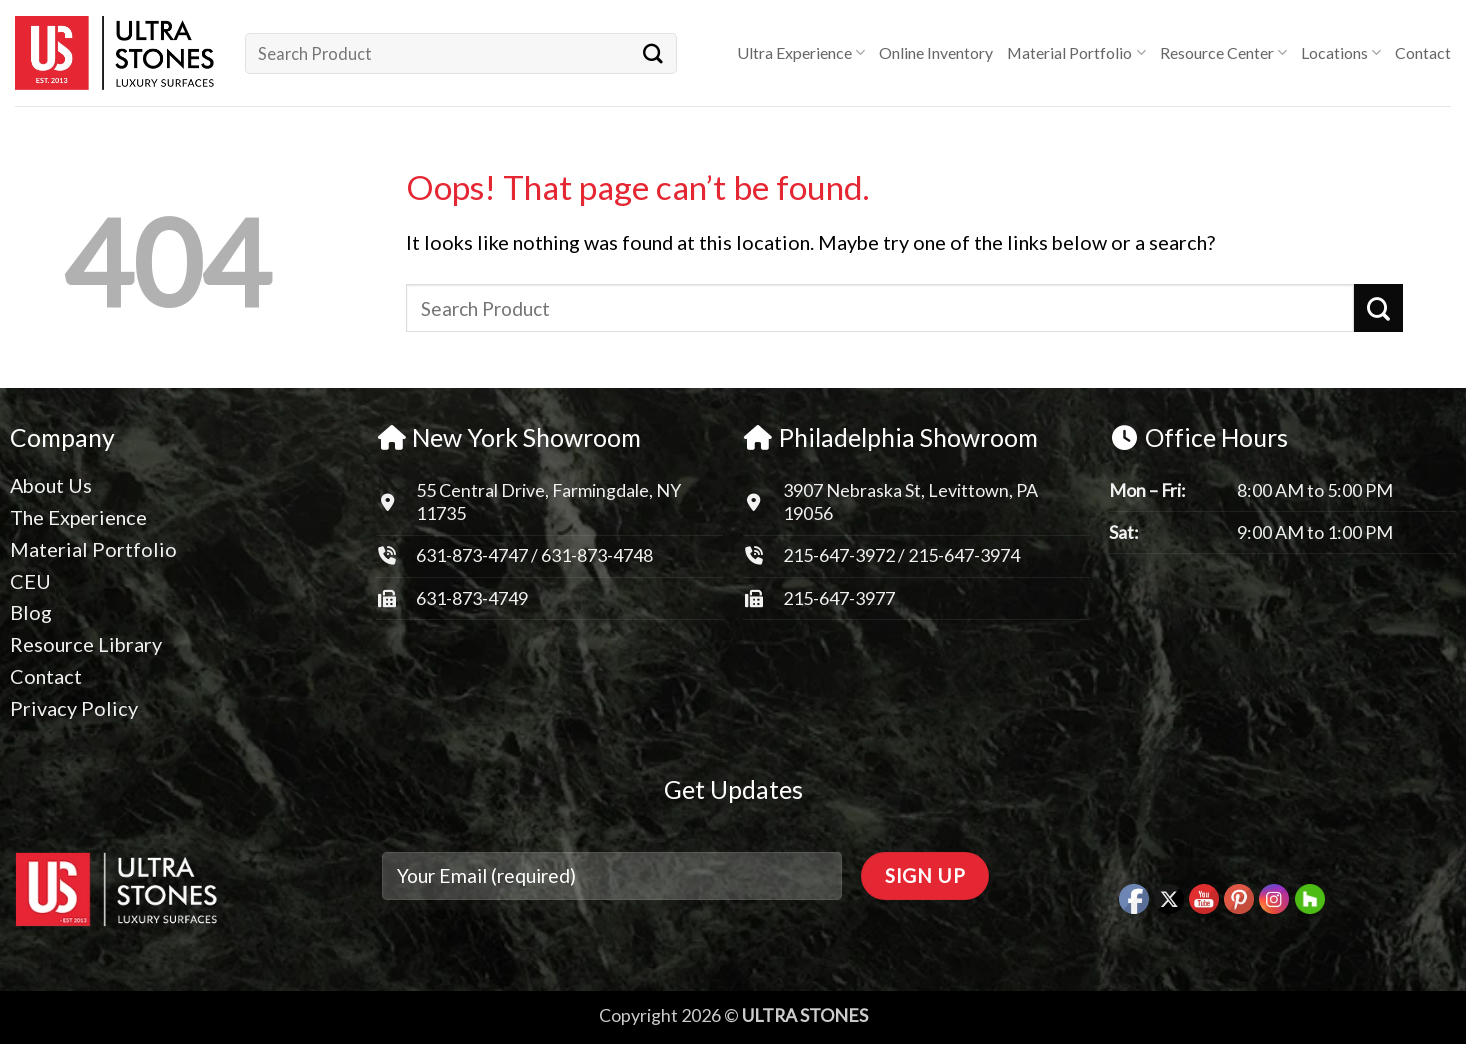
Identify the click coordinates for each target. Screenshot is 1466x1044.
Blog (31, 612)
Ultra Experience (801, 53)
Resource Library (86, 644)
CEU (30, 581)
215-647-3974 (964, 555)
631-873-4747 (472, 555)
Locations (1341, 53)
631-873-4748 (597, 555)
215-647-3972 (840, 555)
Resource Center (1223, 53)
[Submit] (653, 52)
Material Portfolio (1076, 53)
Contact (1423, 52)
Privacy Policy (74, 708)
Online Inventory (936, 52)
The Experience (78, 517)
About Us (51, 485)
